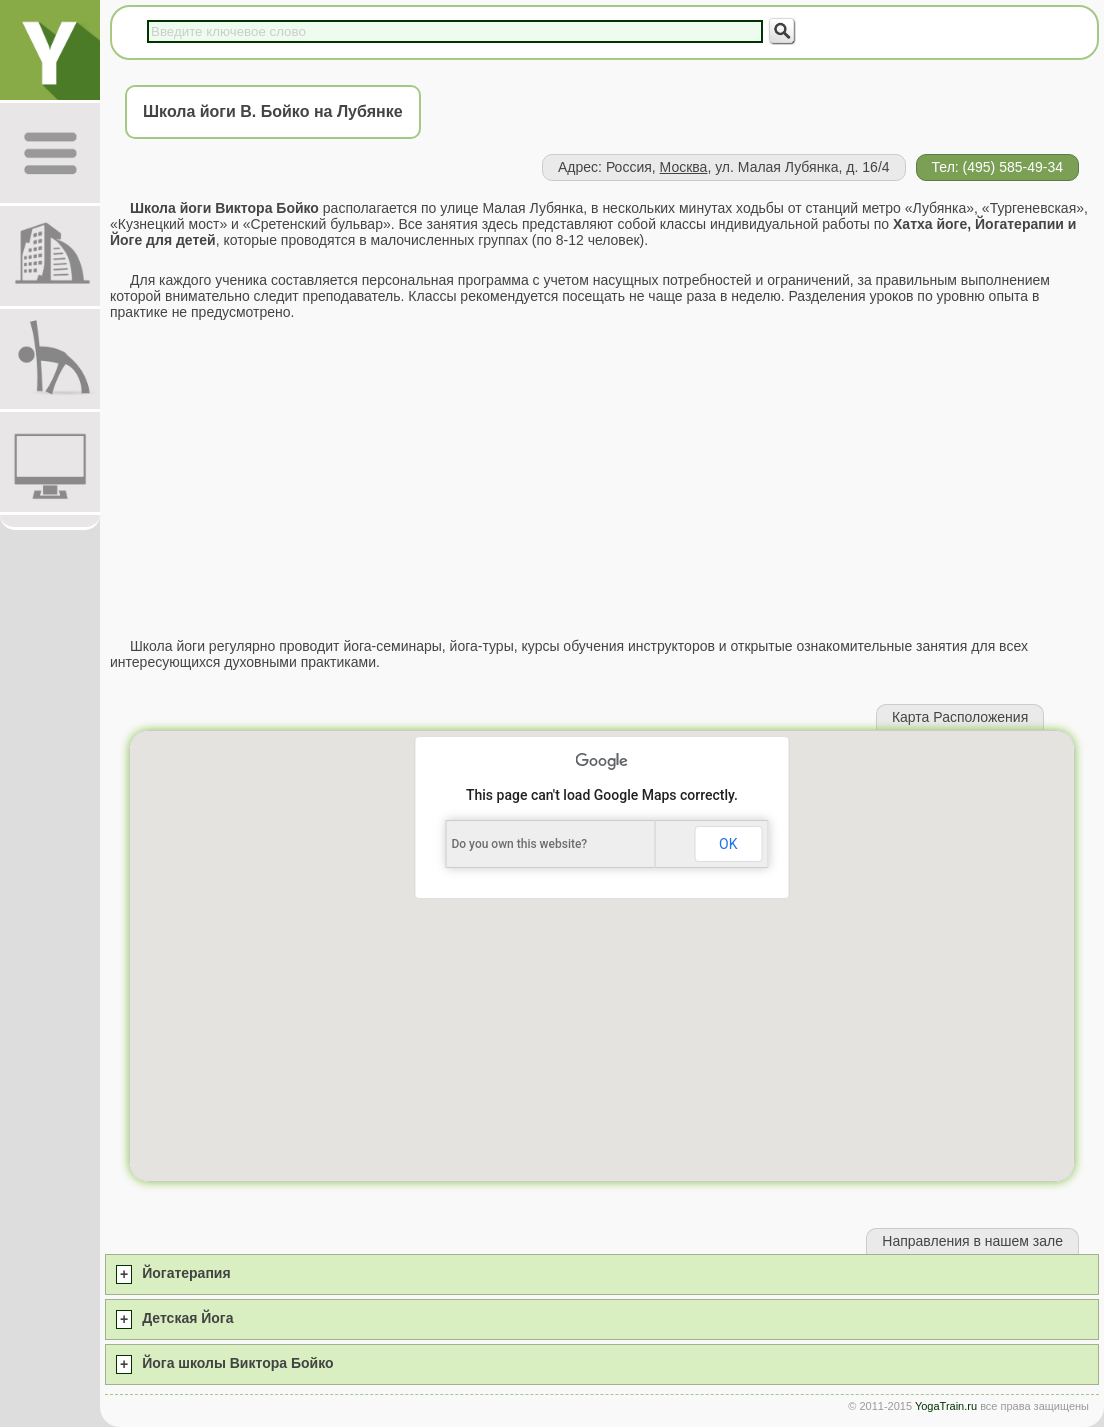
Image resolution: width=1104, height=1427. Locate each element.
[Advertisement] (602, 479)
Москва (684, 167)
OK (728, 844)
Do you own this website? (519, 844)
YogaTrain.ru (946, 1406)
